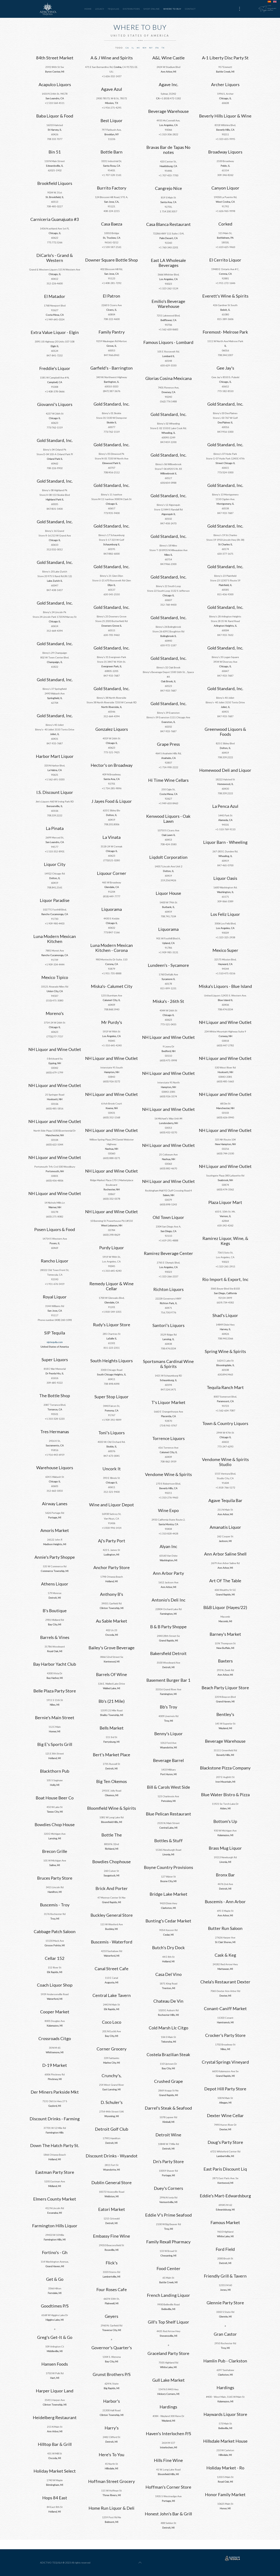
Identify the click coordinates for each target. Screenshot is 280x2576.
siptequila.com (55, 1342)
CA (127, 48)
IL (133, 48)
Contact (190, 9)
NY (151, 48)
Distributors (131, 9)
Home (88, 9)
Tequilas (113, 9)
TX (163, 48)
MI (138, 48)
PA (157, 48)
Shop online (151, 9)
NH (145, 48)
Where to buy (172, 9)
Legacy (99, 9)
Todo (119, 48)
